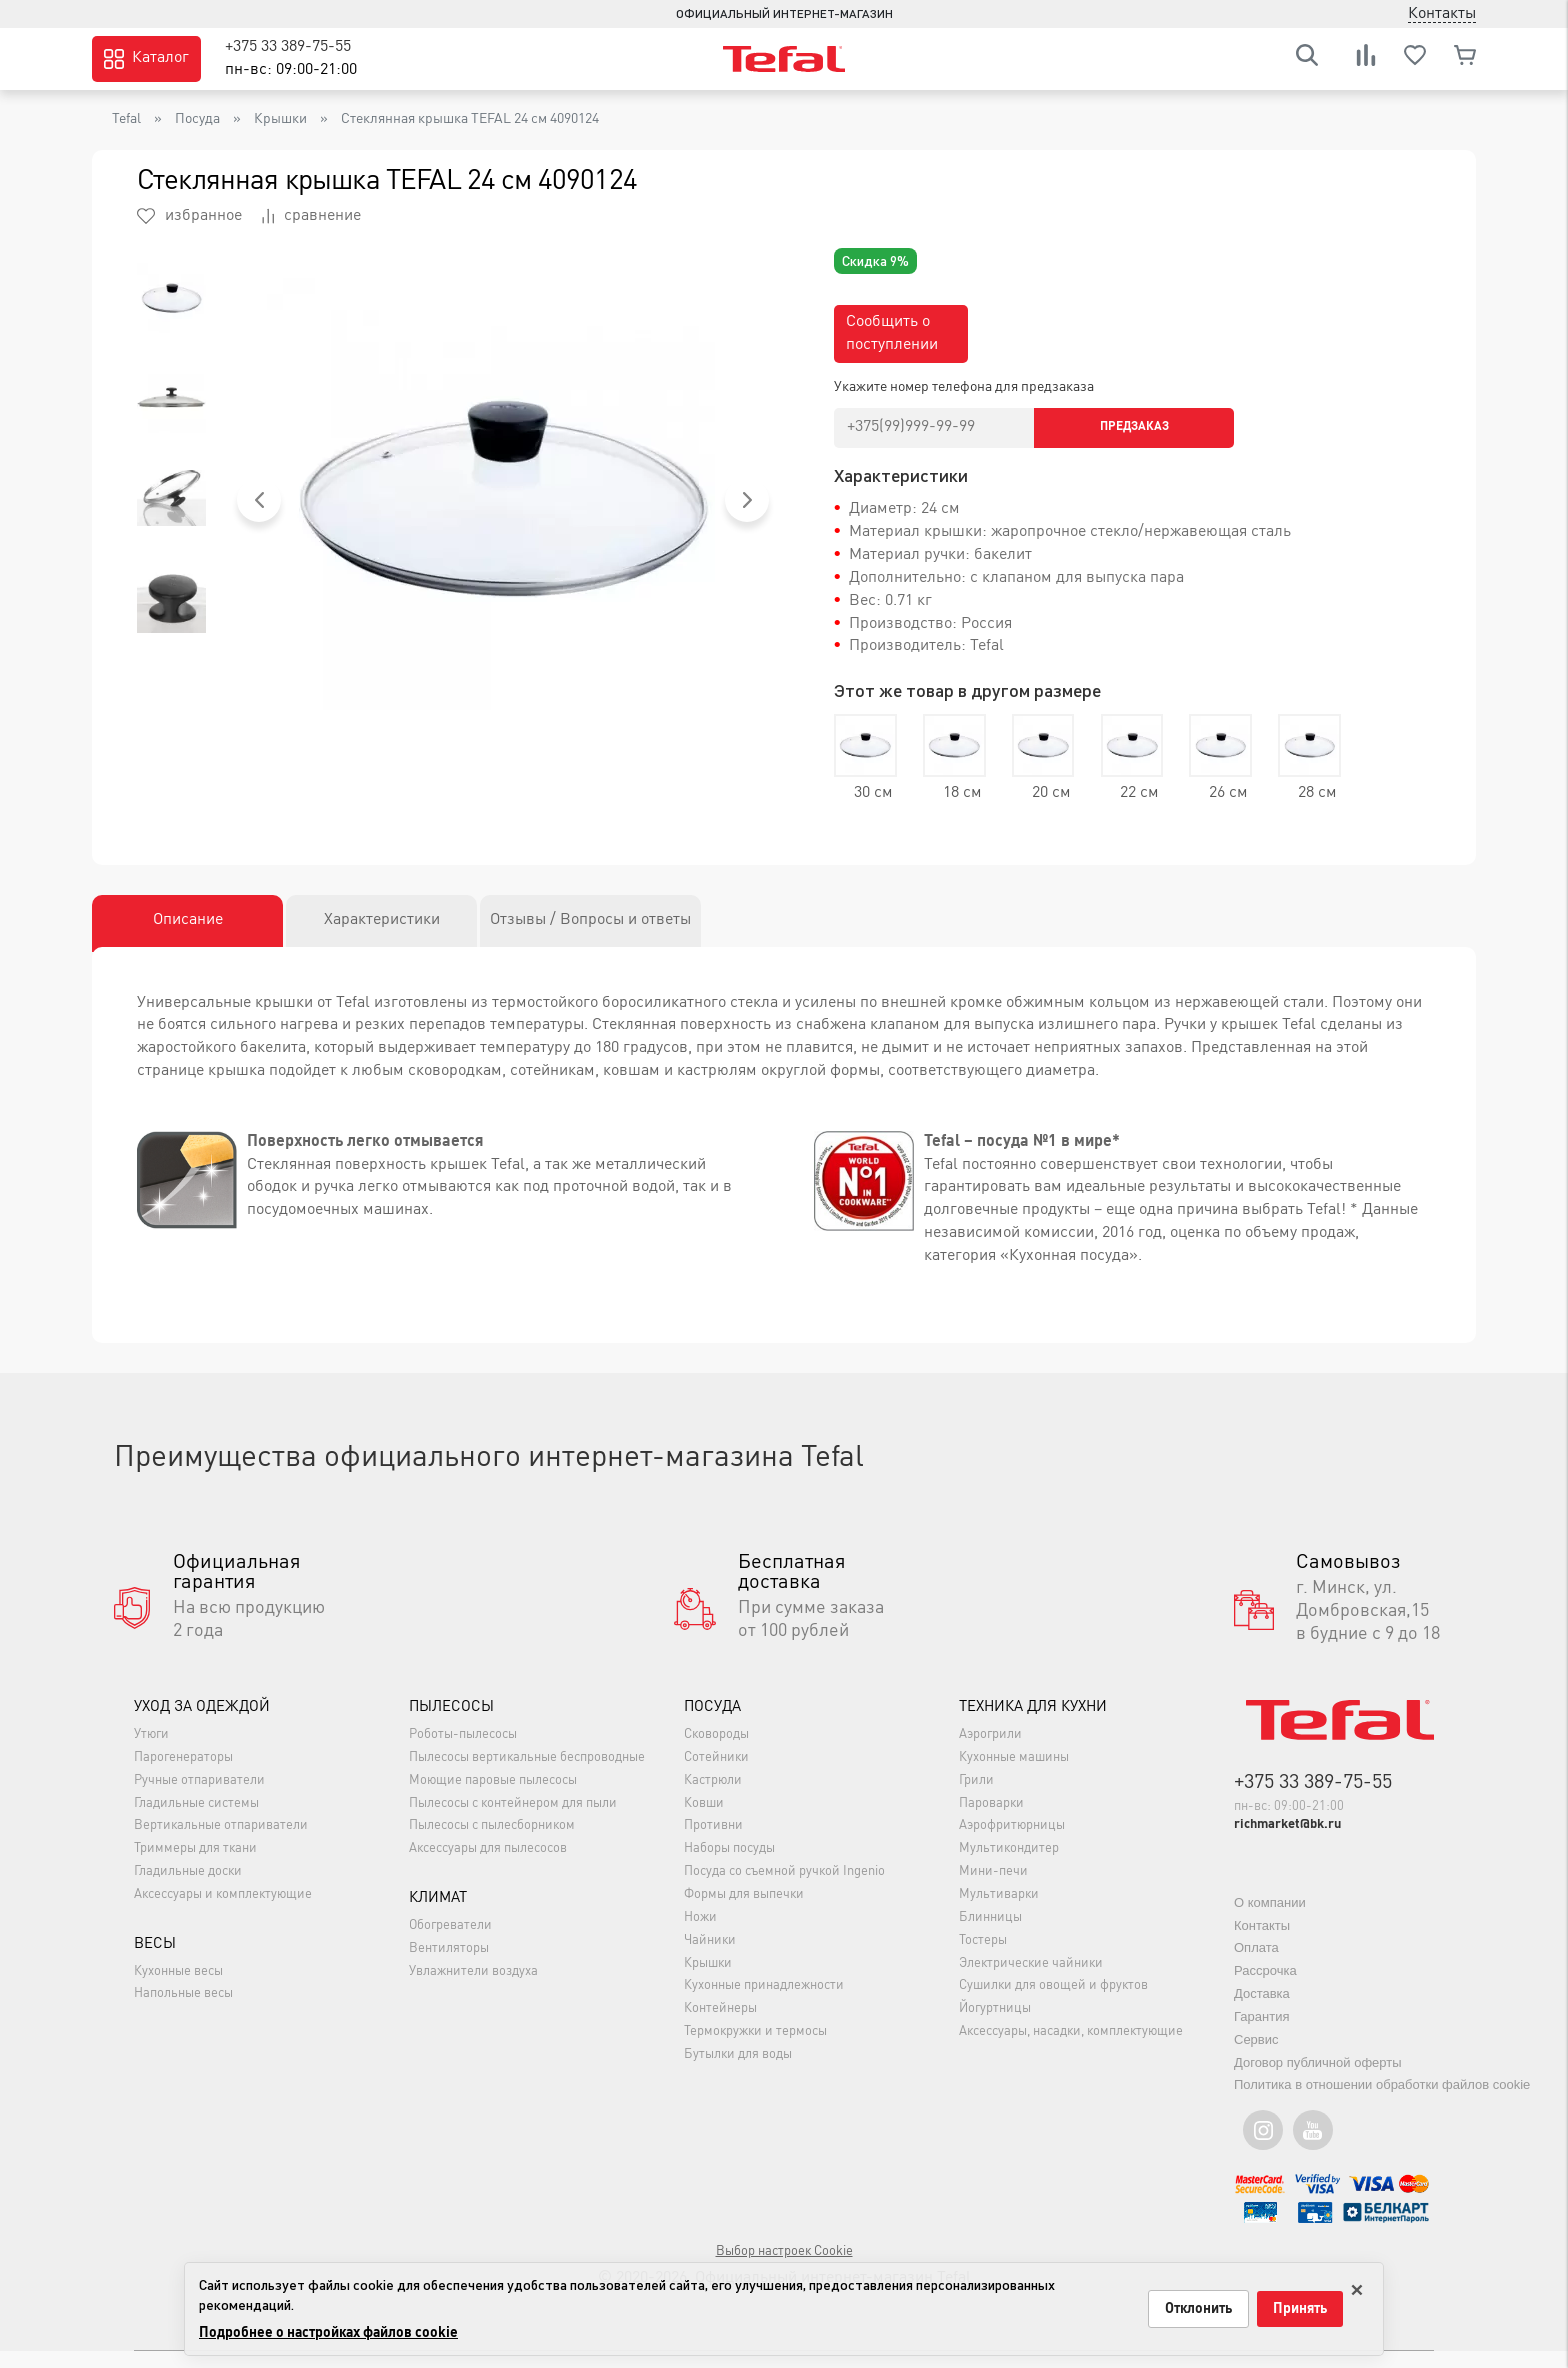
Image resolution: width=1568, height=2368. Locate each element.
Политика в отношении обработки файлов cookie (1382, 2102)
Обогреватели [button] (450, 1943)
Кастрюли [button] (713, 1797)
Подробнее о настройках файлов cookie (328, 2333)
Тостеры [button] (983, 1957)
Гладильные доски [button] (188, 1889)
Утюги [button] (151, 1752)
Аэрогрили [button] (990, 1752)
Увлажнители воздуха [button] (473, 1988)
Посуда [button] (712, 1725)
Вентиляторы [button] (449, 1966)
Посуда (197, 119)
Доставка (1262, 2010)
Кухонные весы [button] (178, 1988)
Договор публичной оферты (1318, 2079)
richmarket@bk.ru (1287, 1842)
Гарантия (1261, 2033)
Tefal (126, 119)
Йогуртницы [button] (995, 2026)
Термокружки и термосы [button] (755, 2049)
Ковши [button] (704, 1820)
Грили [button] (976, 1797)
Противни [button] (713, 1843)
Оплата (1256, 1965)
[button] (259, 500)
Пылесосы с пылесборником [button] (492, 1843)
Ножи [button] (700, 1934)
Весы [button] (155, 1961)
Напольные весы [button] (183, 2011)
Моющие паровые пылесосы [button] (493, 1797)
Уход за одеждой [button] (202, 1725)
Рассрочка (1265, 1988)
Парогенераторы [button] (183, 1774)
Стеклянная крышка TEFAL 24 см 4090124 (470, 119)
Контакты (1262, 1942)
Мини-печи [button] (993, 1889)
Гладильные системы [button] (196, 1820)
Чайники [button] (710, 1957)
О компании (1270, 1919)
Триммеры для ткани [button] (195, 1866)
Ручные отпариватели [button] (199, 1797)
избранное (189, 216)
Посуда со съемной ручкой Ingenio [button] (784, 1889)
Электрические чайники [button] (1031, 1980)
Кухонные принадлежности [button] (764, 2003)
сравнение (311, 216)
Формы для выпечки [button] (744, 1912)
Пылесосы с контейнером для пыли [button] (513, 1820)
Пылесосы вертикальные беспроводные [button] (527, 1774)
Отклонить (1198, 2309)
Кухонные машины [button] (1014, 1774)
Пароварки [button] (991, 1820)
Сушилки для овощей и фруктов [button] (1053, 2003)
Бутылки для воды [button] (738, 2071)
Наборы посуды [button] (729, 1866)
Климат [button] (438, 1916)
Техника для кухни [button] (1033, 1725)
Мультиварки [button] (999, 1912)
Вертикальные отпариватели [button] (221, 1843)
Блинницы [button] (990, 1934)
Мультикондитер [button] (1009, 1866)
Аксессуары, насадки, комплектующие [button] (1071, 2049)
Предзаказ (1134, 427)
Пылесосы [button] (451, 1725)
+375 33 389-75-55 (288, 47)
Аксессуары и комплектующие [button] (223, 1912)
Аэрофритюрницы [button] (1012, 1843)
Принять (1300, 2309)
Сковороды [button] (716, 1752)
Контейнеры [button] (720, 2026)
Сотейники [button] (716, 1774)
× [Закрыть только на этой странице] (1357, 2286)
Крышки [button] (708, 1980)
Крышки (280, 119)
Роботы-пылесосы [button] (463, 1752)
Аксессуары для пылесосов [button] (488, 1866)
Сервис (1256, 2056)
